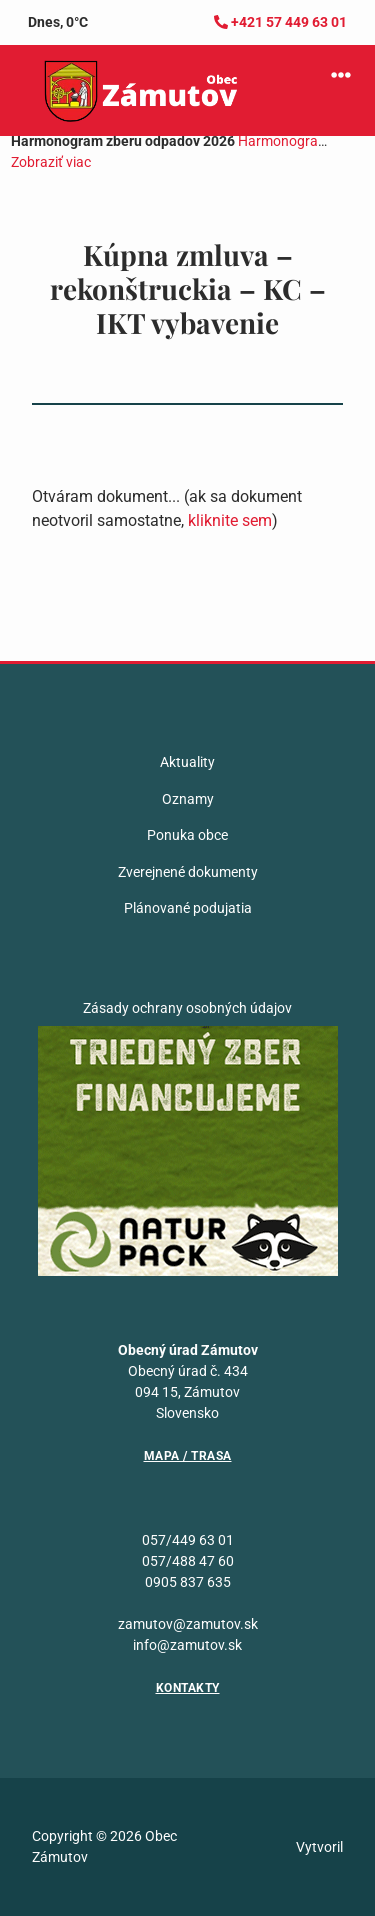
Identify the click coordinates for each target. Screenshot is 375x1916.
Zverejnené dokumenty (188, 872)
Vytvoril (319, 1847)
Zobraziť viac (51, 162)
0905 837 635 (188, 1582)
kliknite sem (230, 520)
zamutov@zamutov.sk (188, 1624)
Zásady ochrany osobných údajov (187, 1008)
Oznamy (188, 799)
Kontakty (188, 1688)
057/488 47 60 (188, 1561)
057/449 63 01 (188, 1540)
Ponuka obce (187, 835)
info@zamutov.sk (187, 1645)
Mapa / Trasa (188, 1456)
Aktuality (187, 762)
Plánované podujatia (188, 908)
